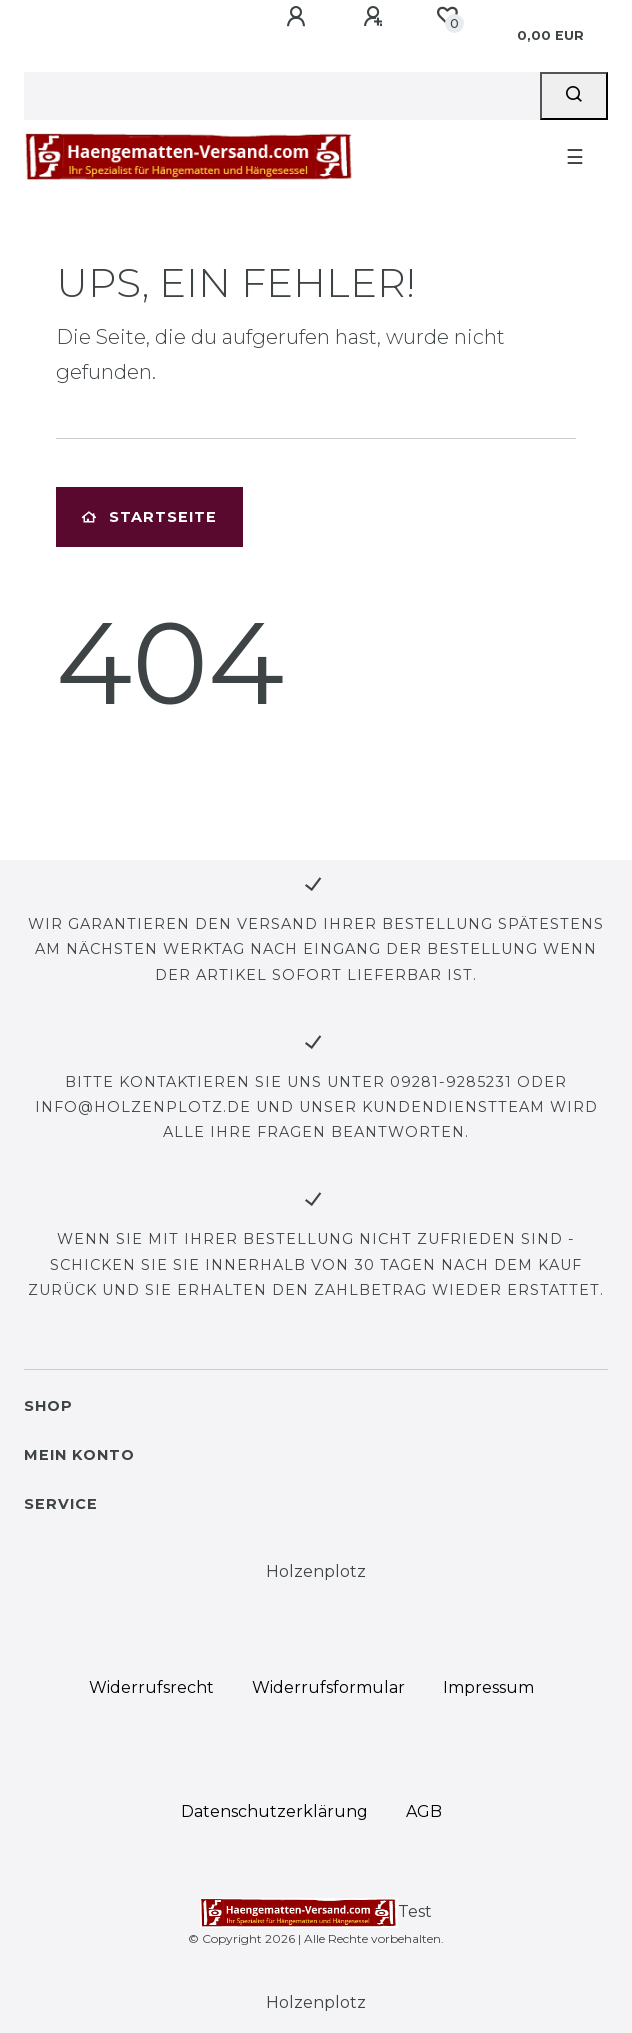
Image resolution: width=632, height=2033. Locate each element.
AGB (424, 1811)
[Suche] (574, 96)
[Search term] (282, 96)
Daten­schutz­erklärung (274, 1811)
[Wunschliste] (447, 16)
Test (316, 1913)
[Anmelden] (299, 17)
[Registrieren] (376, 17)
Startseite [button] (149, 517)
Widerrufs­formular (328, 1687)
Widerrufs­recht (151, 1687)
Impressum (488, 1687)
